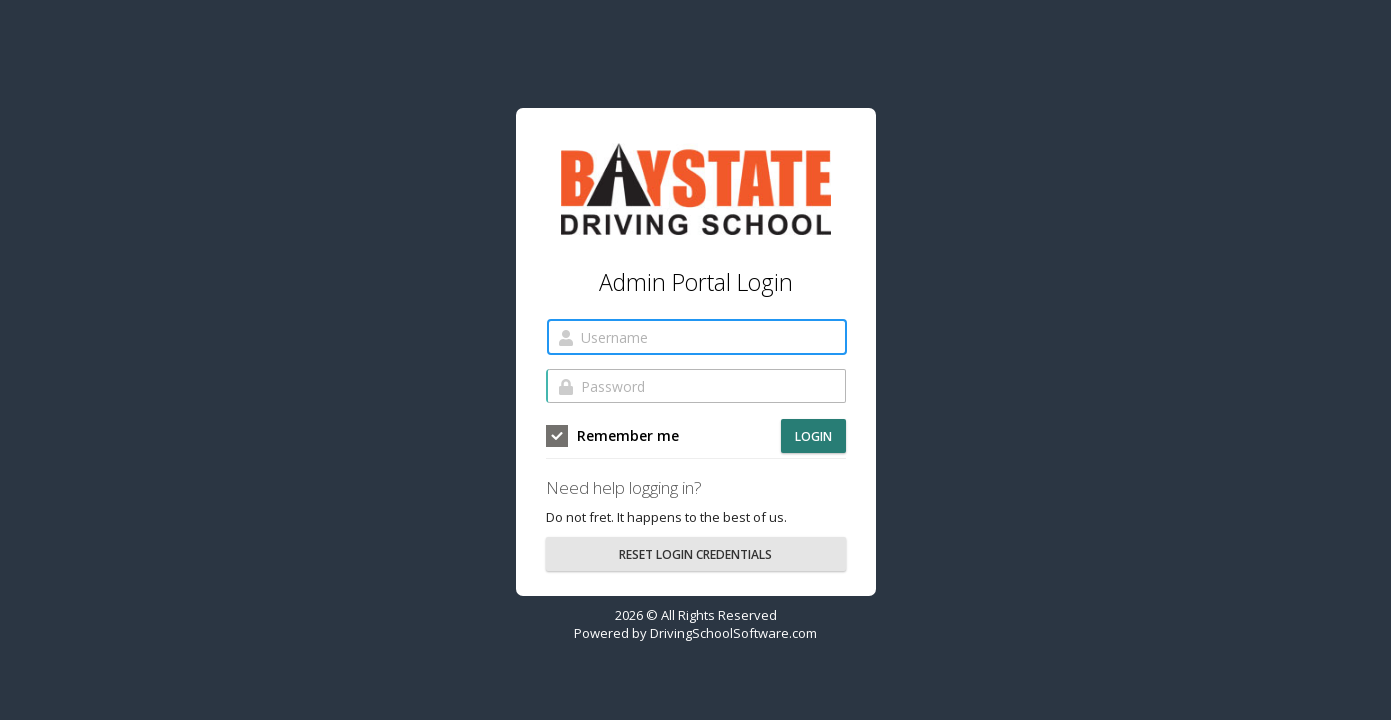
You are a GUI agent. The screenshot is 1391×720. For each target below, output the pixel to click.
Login (813, 436)
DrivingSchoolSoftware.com (733, 633)
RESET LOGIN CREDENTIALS (695, 554)
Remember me (612, 436)
